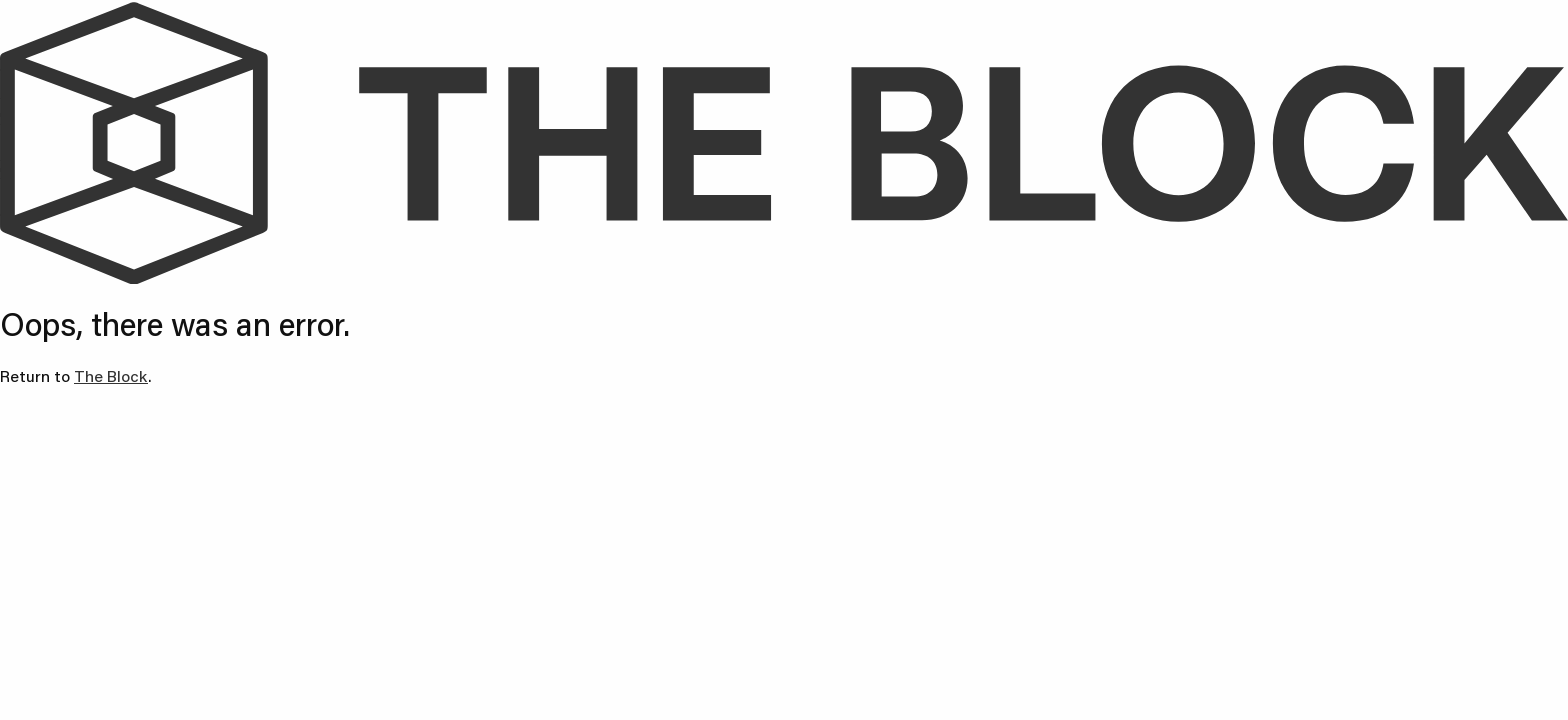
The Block (111, 375)
